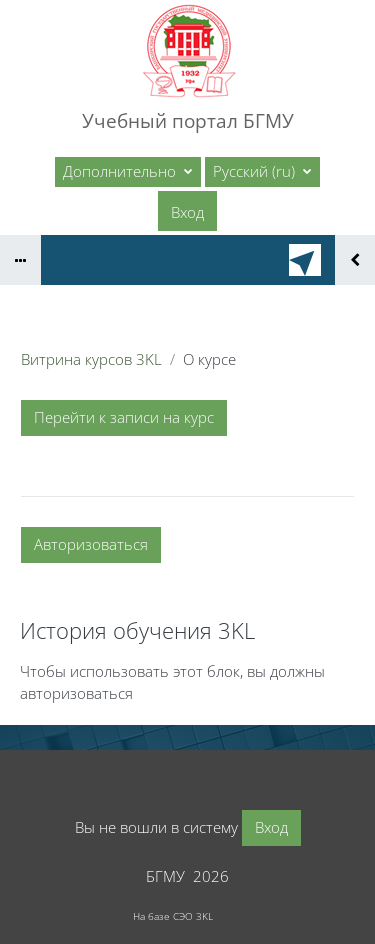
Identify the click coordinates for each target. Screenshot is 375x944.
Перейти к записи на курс (124, 417)
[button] (262, 172)
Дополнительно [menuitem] (121, 171)
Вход (187, 212)
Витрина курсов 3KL (91, 359)
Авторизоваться (91, 544)
